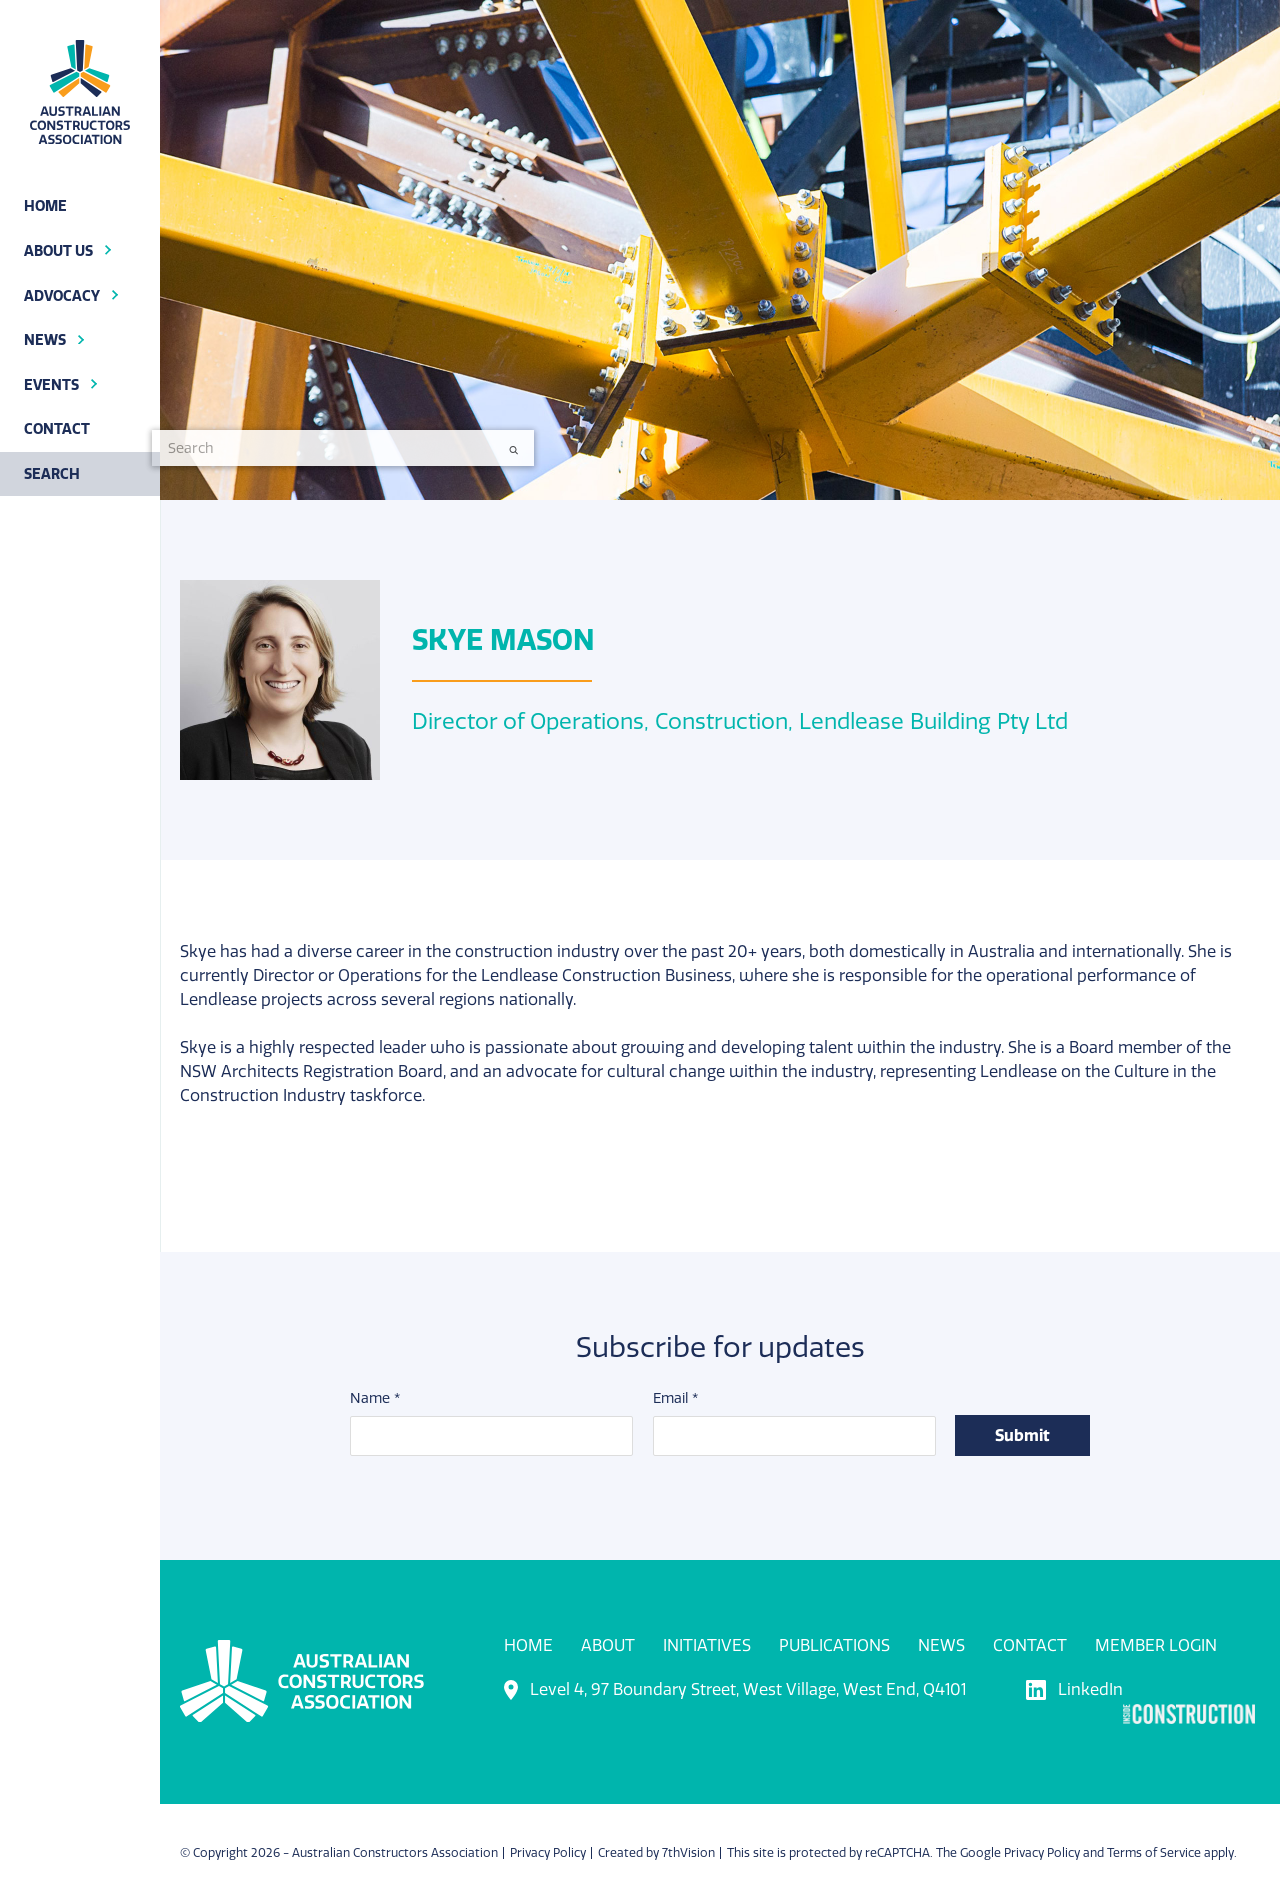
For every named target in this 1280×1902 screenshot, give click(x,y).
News (941, 1645)
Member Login (1156, 1645)
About (608, 1645)
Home (528, 1645)
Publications (834, 1645)
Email (675, 1399)
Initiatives (707, 1645)
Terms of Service (1154, 1853)
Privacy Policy (548, 1853)
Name (375, 1399)
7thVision (688, 1853)
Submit (1022, 1436)
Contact (1030, 1645)
